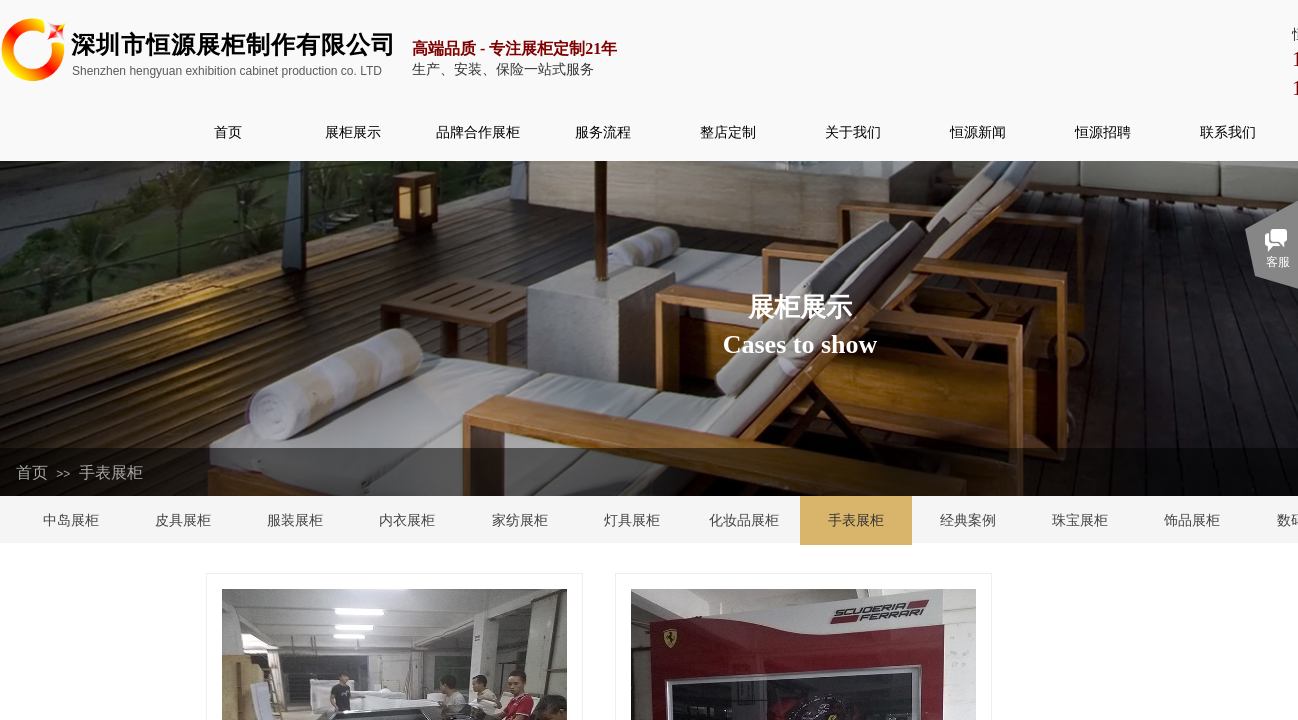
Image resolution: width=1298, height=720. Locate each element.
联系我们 (1228, 132)
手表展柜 (111, 472)
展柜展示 (353, 132)
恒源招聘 (1103, 132)
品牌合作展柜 (478, 132)
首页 (228, 132)
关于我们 (853, 132)
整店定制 (728, 132)
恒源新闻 (978, 132)
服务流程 (603, 132)
